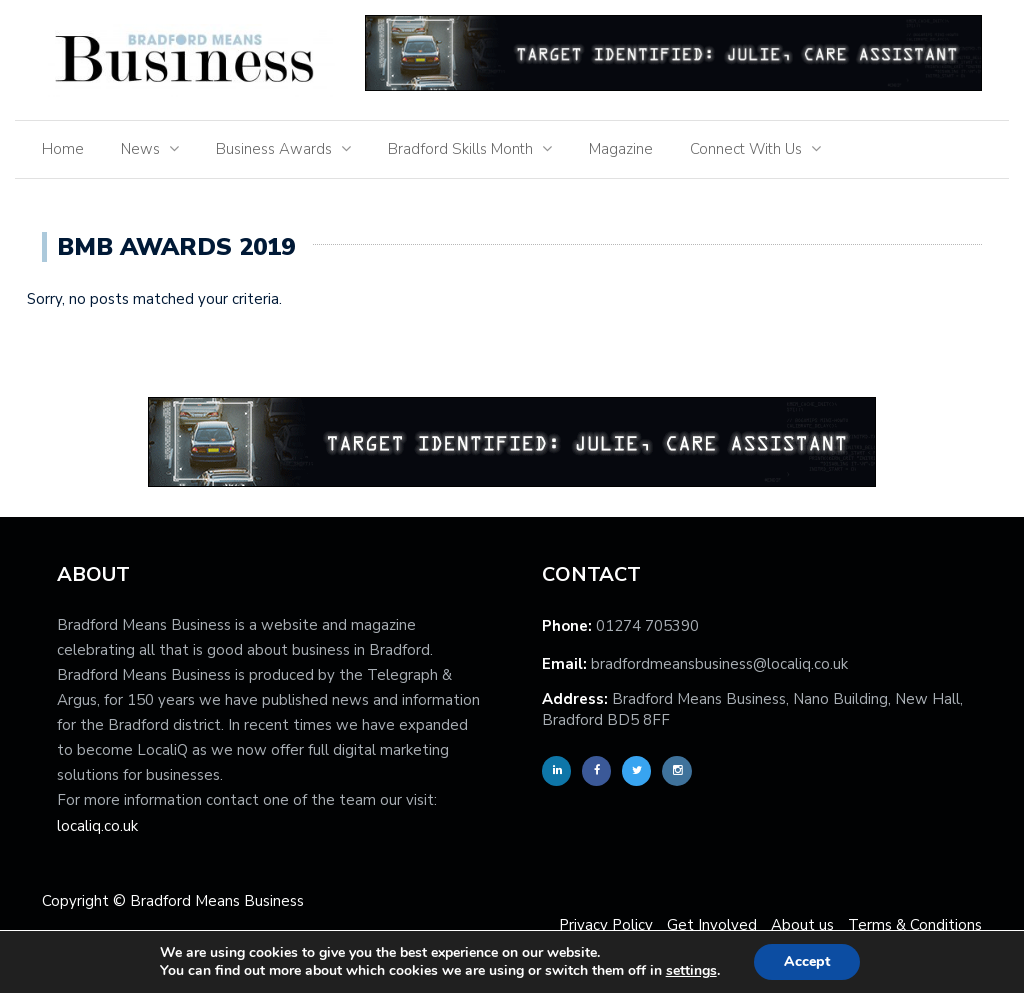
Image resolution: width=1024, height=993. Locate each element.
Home (63, 149)
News (140, 149)
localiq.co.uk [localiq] (97, 826)
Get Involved (712, 925)
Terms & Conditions (915, 925)
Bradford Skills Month (460, 149)
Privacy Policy (606, 925)
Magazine (621, 149)
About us (802, 925)
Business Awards (274, 149)
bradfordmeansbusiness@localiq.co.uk (719, 664)
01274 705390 (647, 626)
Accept (807, 961)
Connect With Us (746, 149)
